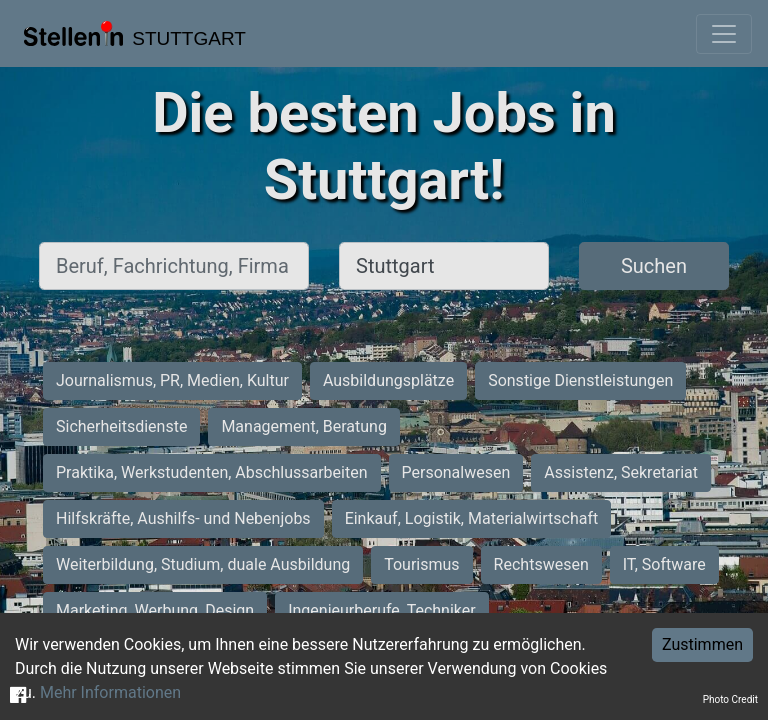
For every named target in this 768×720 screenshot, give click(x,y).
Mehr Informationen (110, 692)
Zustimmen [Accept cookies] (702, 644)
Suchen (654, 266)
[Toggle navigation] (724, 34)
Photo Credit (730, 699)
